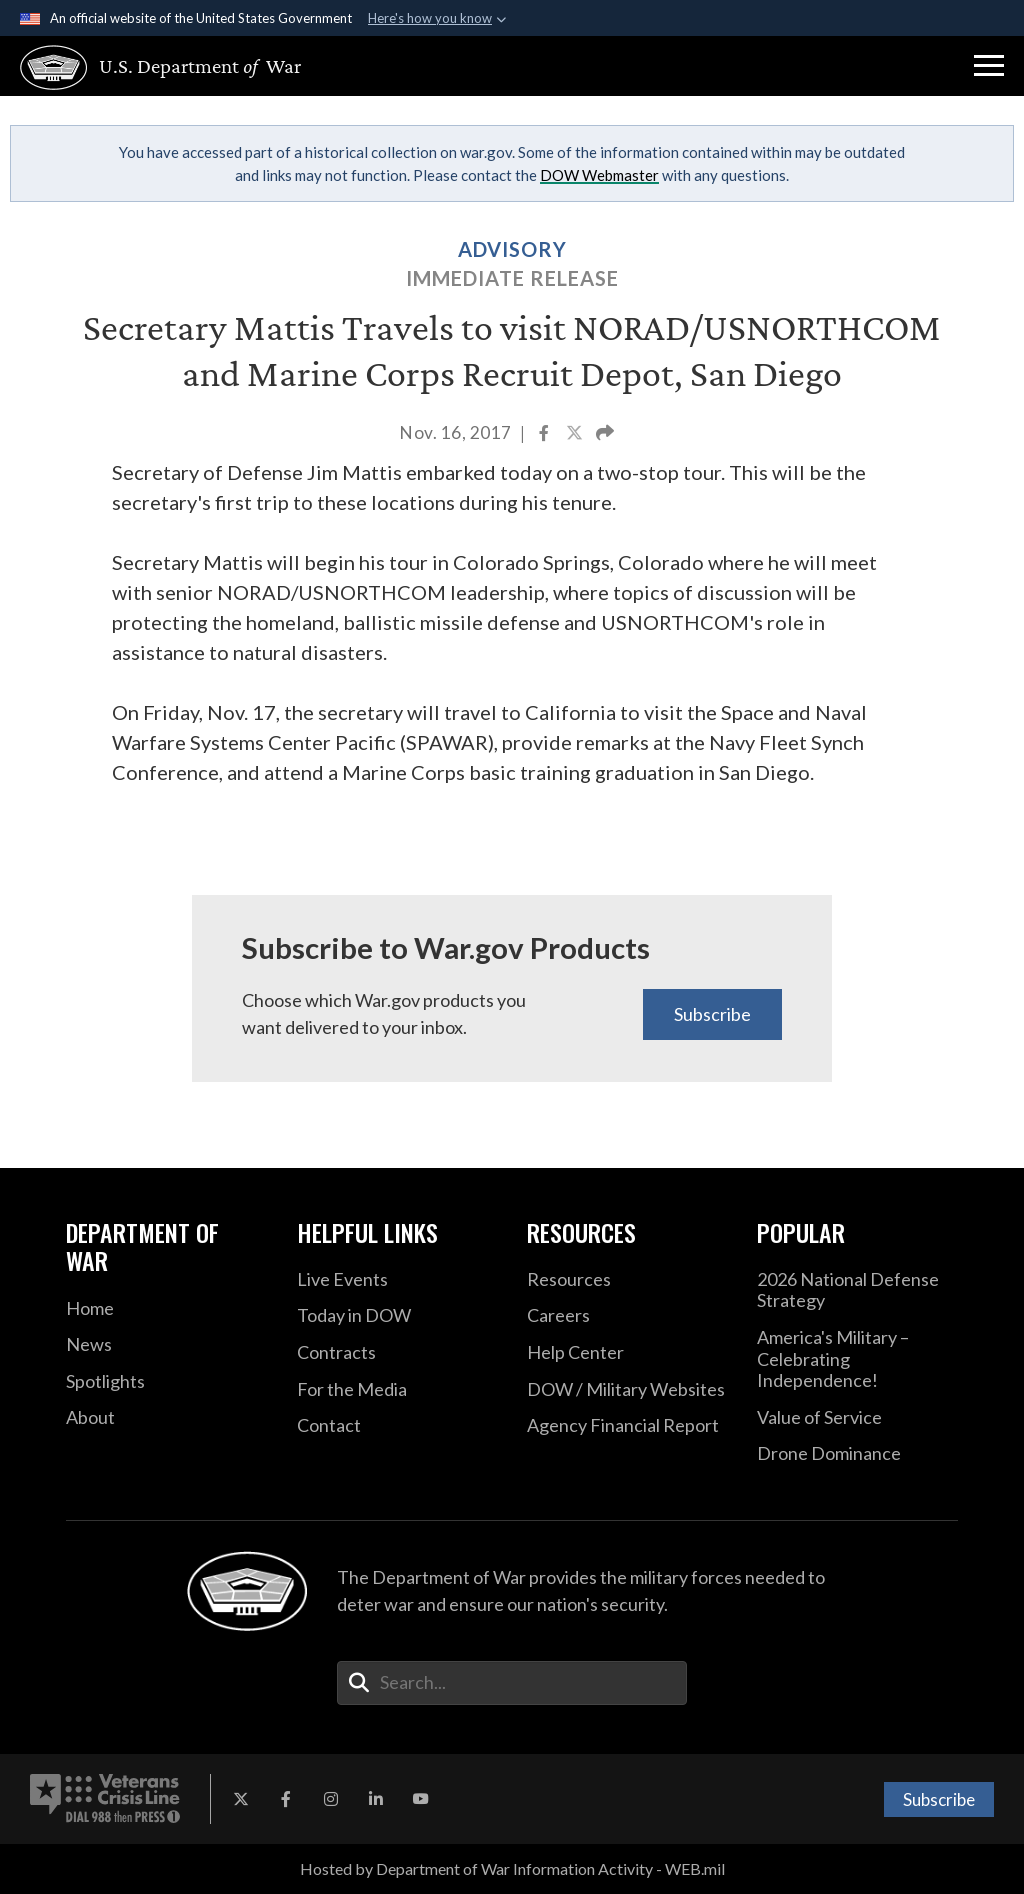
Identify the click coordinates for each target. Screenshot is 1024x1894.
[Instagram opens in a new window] (331, 1799)
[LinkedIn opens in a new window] (376, 1799)
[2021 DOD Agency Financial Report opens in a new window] (627, 1426)
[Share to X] (576, 434)
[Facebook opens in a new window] (286, 1799)
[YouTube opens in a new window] (421, 1799)
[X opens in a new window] (241, 1799)
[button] (989, 66)
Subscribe (712, 1014)
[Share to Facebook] (545, 434)
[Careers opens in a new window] (627, 1316)
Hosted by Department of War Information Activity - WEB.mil (512, 1868)
